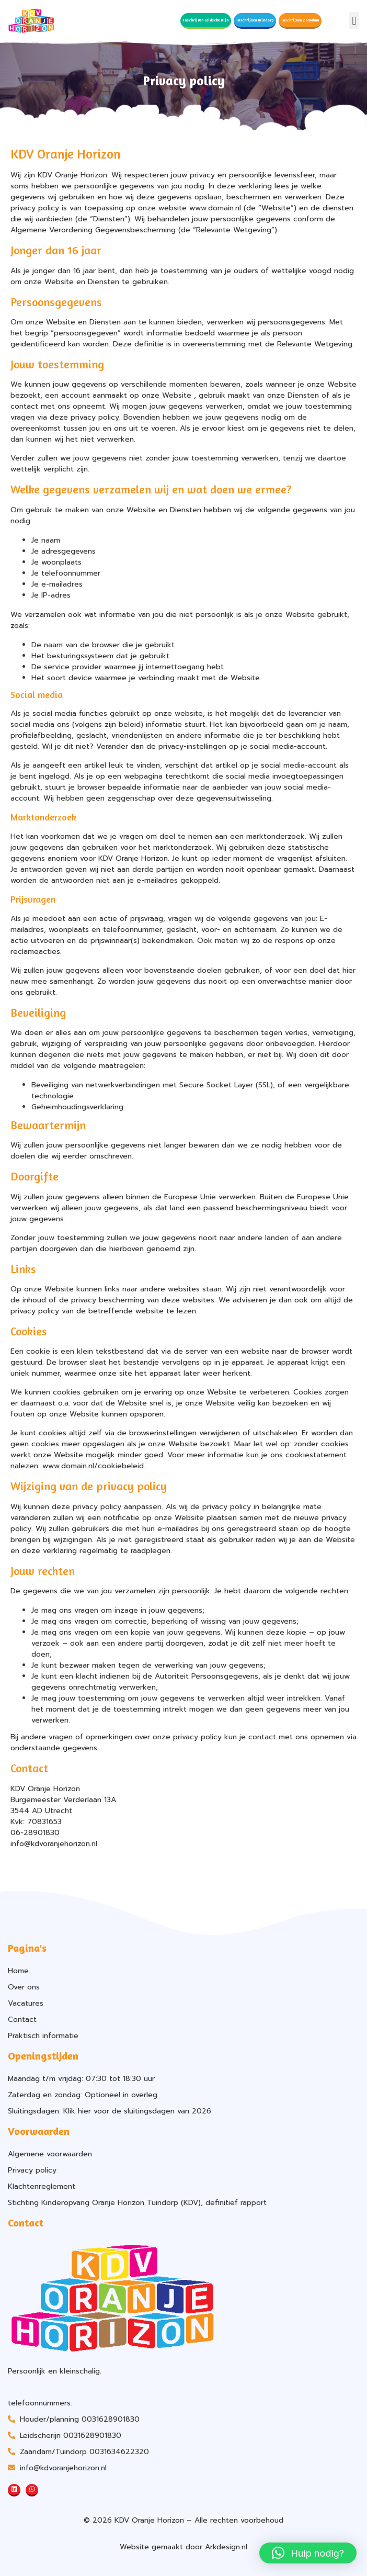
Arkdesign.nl (226, 2546)
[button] (354, 20)
